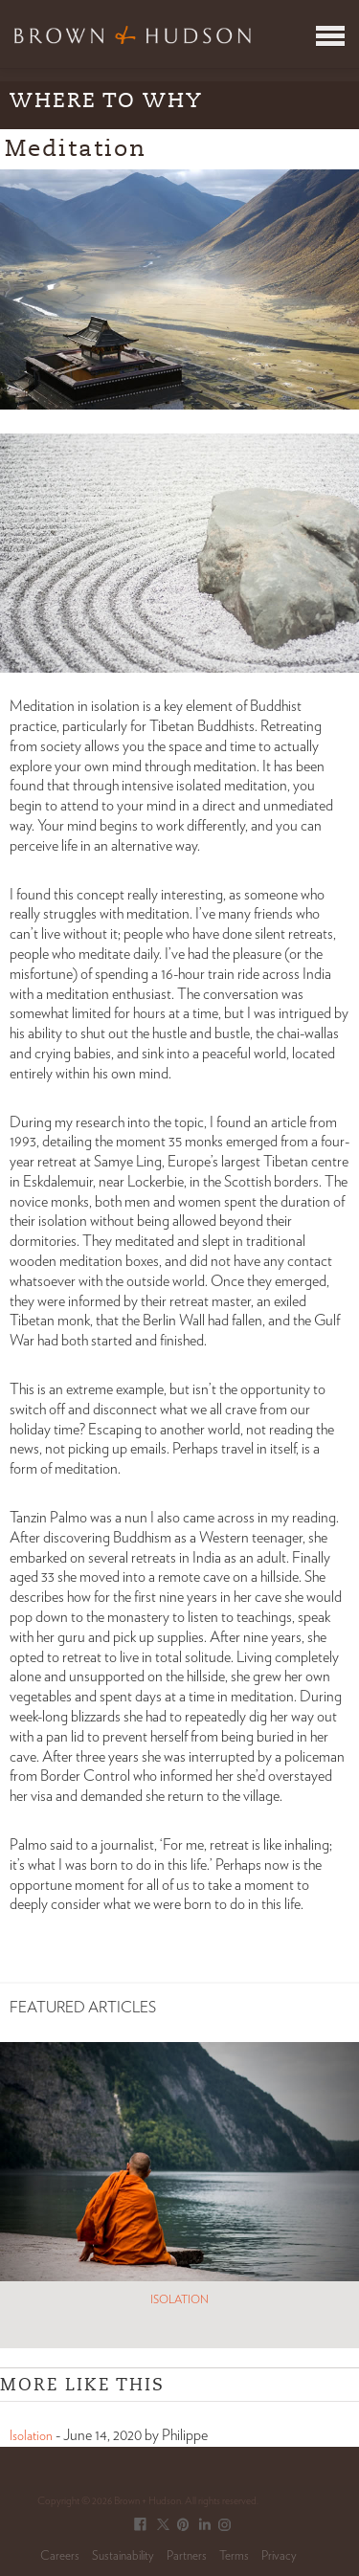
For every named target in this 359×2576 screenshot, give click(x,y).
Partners (187, 2556)
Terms (234, 2556)
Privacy (279, 2556)
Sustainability (123, 2556)
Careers (59, 2556)
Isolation (31, 2436)
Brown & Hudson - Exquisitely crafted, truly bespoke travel (132, 34)
